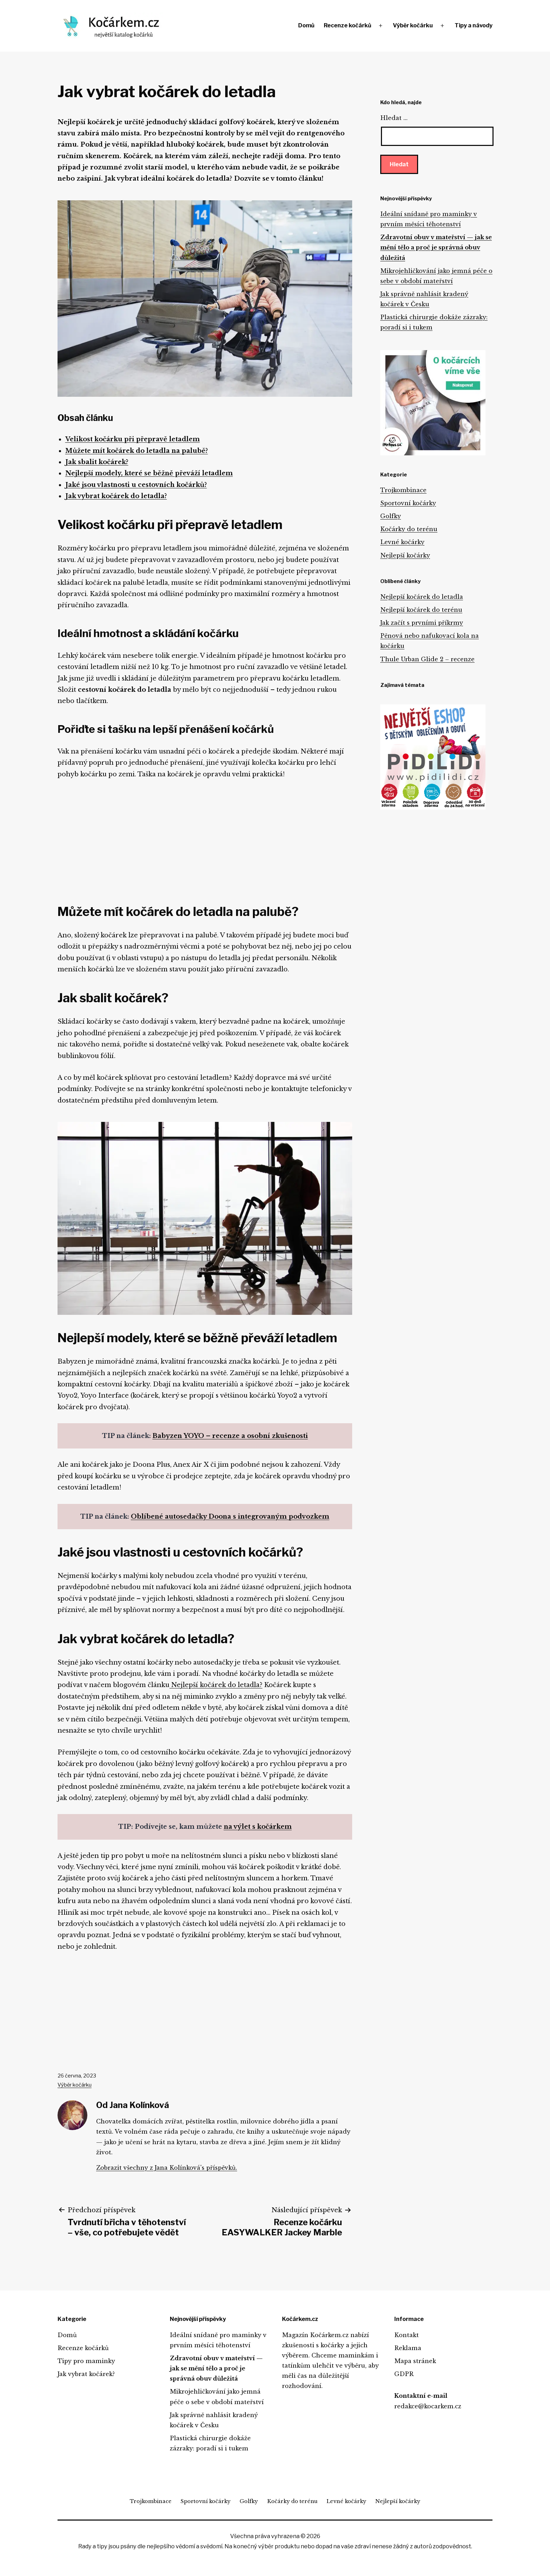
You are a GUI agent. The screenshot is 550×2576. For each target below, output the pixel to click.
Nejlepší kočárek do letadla (421, 596)
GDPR (404, 2373)
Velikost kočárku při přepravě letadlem (132, 439)
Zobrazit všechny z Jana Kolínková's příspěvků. (166, 2167)
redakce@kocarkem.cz (427, 2406)
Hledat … (394, 117)
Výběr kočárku (413, 25)
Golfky (390, 516)
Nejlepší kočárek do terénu (421, 609)
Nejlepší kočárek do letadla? (215, 1685)
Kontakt (406, 2335)
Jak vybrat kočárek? (86, 2373)
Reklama (407, 2347)
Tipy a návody (473, 25)
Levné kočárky (402, 542)
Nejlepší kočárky (405, 555)
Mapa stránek (415, 2360)
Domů (306, 25)
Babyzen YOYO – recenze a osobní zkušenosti (230, 1436)
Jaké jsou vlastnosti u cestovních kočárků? (136, 485)
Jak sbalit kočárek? (96, 462)
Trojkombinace (403, 490)
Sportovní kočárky (408, 503)
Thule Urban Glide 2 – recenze (427, 659)
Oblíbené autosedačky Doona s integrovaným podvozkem (230, 1516)
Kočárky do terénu (408, 529)
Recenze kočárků (347, 25)
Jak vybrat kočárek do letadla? (116, 496)
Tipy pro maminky (86, 2360)
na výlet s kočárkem (258, 1827)
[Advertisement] (205, 839)
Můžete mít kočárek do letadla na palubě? (136, 451)
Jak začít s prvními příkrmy (421, 622)
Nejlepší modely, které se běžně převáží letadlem (149, 473)
